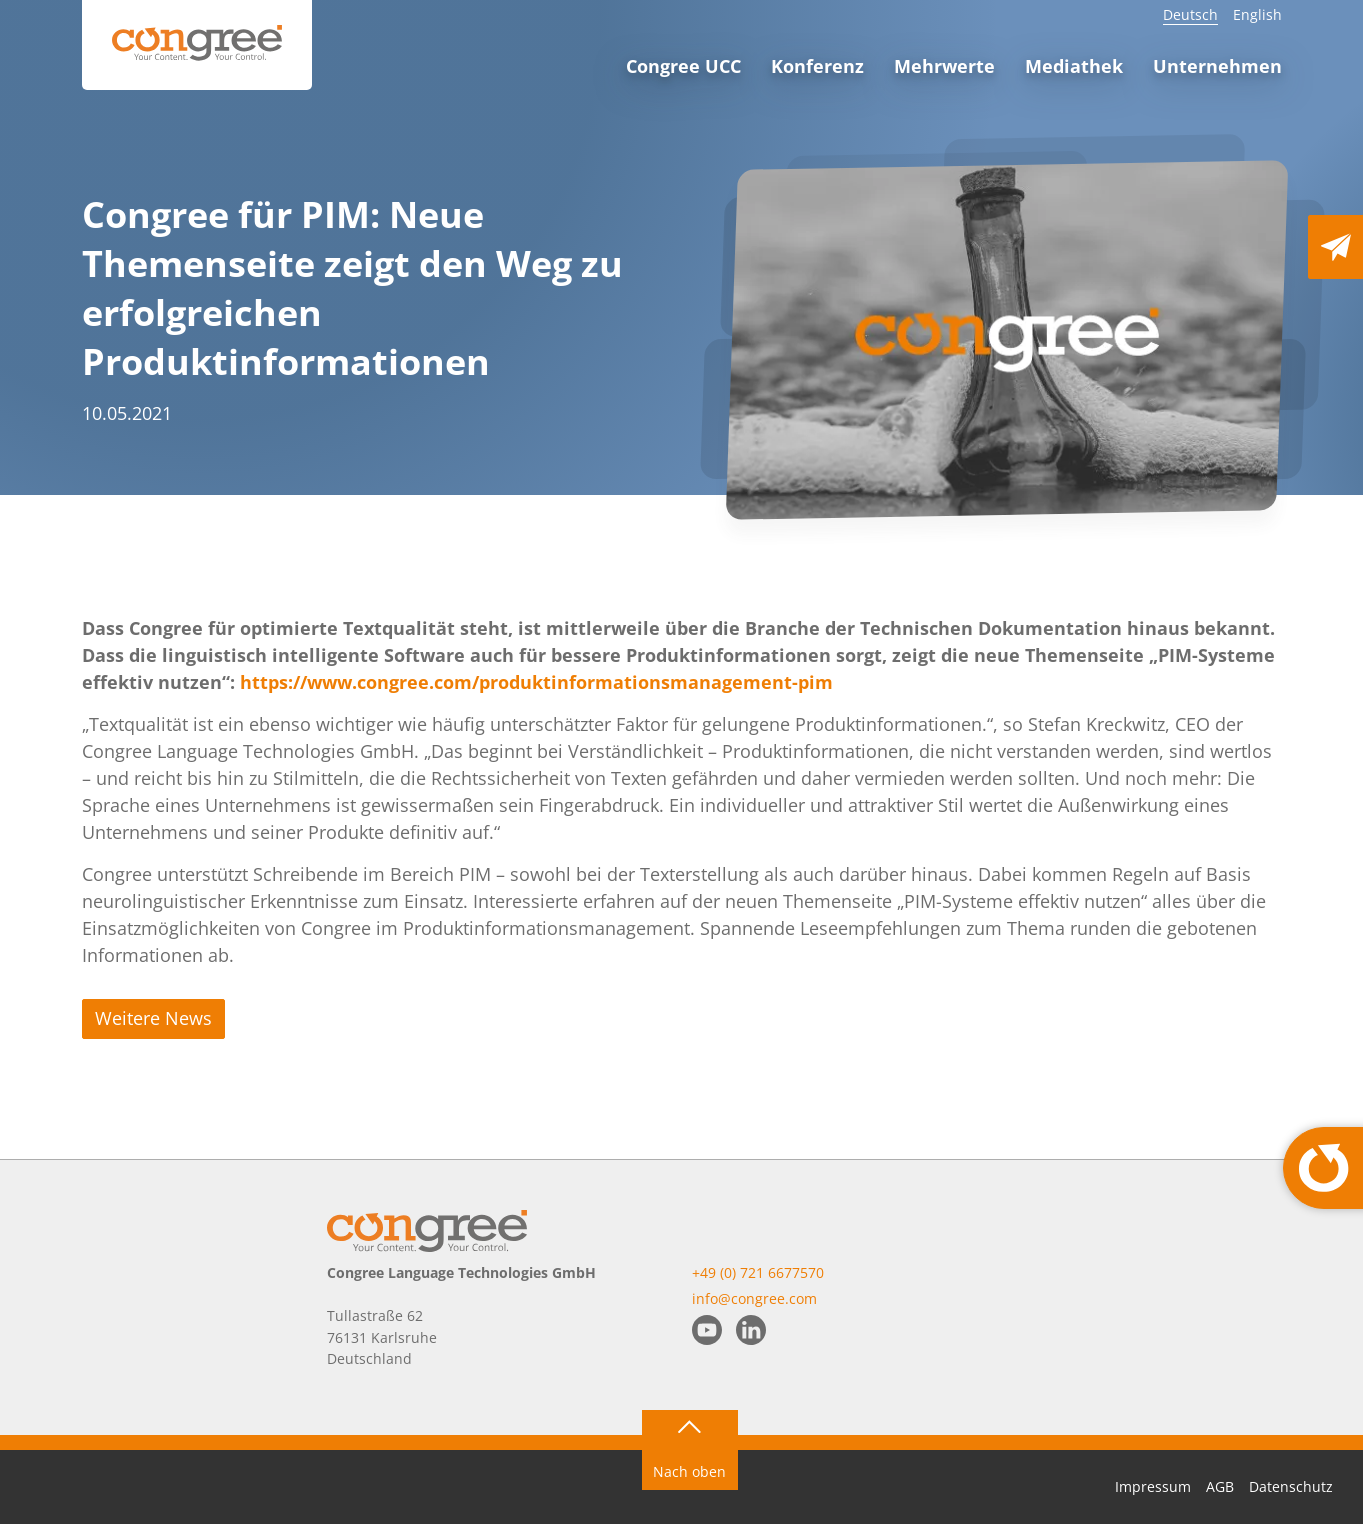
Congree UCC (683, 66)
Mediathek (1074, 66)
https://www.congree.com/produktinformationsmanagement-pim (536, 682)
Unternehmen (1217, 66)
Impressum (1153, 1486)
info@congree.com (754, 1298)
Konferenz (817, 66)
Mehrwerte (944, 66)
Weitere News (153, 1018)
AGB (1220, 1486)
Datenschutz (1291, 1486)
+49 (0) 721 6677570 (758, 1272)
